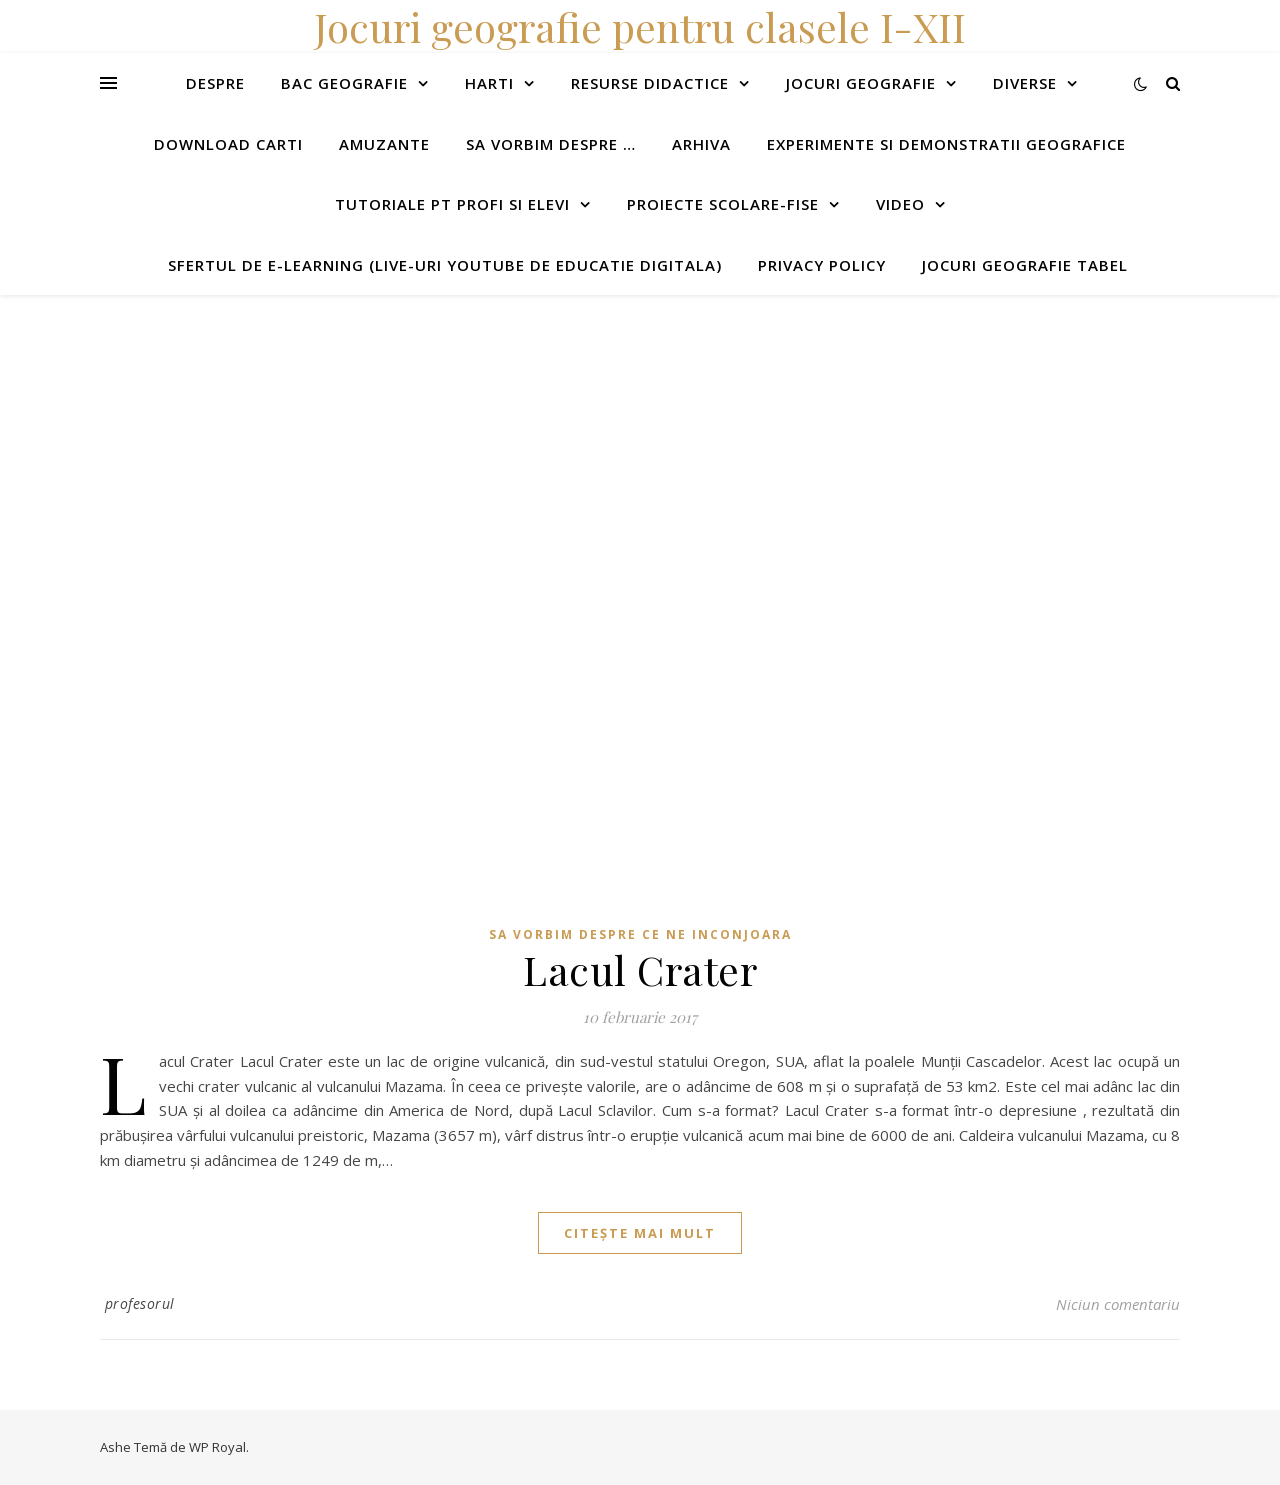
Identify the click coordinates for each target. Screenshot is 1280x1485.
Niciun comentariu (1118, 1304)
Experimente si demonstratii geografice (946, 144)
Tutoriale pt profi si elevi (452, 204)
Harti (489, 83)
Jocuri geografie (861, 83)
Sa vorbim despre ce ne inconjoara (640, 934)
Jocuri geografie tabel (1025, 265)
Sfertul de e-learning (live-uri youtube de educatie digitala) (445, 265)
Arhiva (701, 144)
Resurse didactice (650, 83)
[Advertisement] (600, 435)
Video (900, 204)
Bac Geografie (344, 83)
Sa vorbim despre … (551, 144)
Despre (215, 83)
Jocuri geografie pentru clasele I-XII (640, 26)
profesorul (140, 1303)
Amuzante (384, 144)
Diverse (1025, 83)
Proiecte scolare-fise (723, 204)
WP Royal (217, 1447)
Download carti (228, 144)
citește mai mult (640, 1233)
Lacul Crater (640, 969)
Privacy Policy (822, 265)
